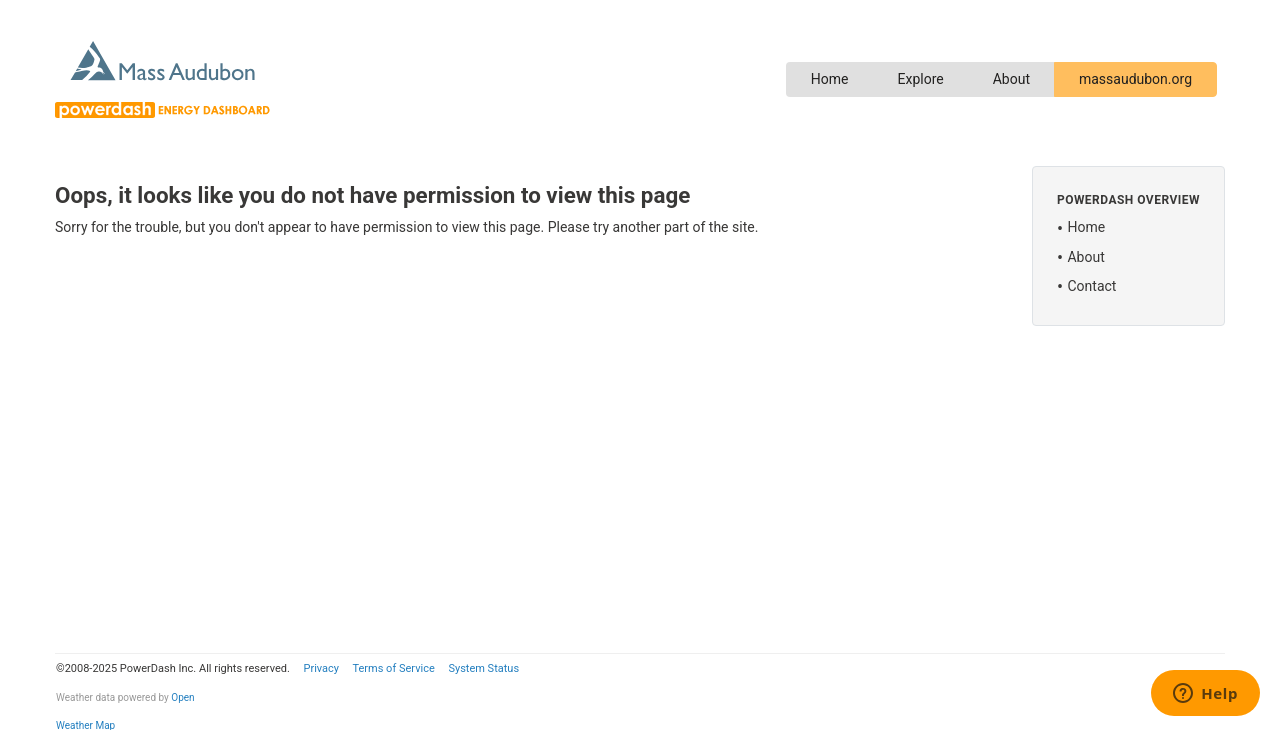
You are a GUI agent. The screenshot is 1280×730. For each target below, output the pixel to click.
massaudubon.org (1135, 79)
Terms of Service (393, 668)
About (1011, 79)
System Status (483, 668)
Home (830, 79)
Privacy (321, 668)
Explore (920, 79)
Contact (1091, 286)
